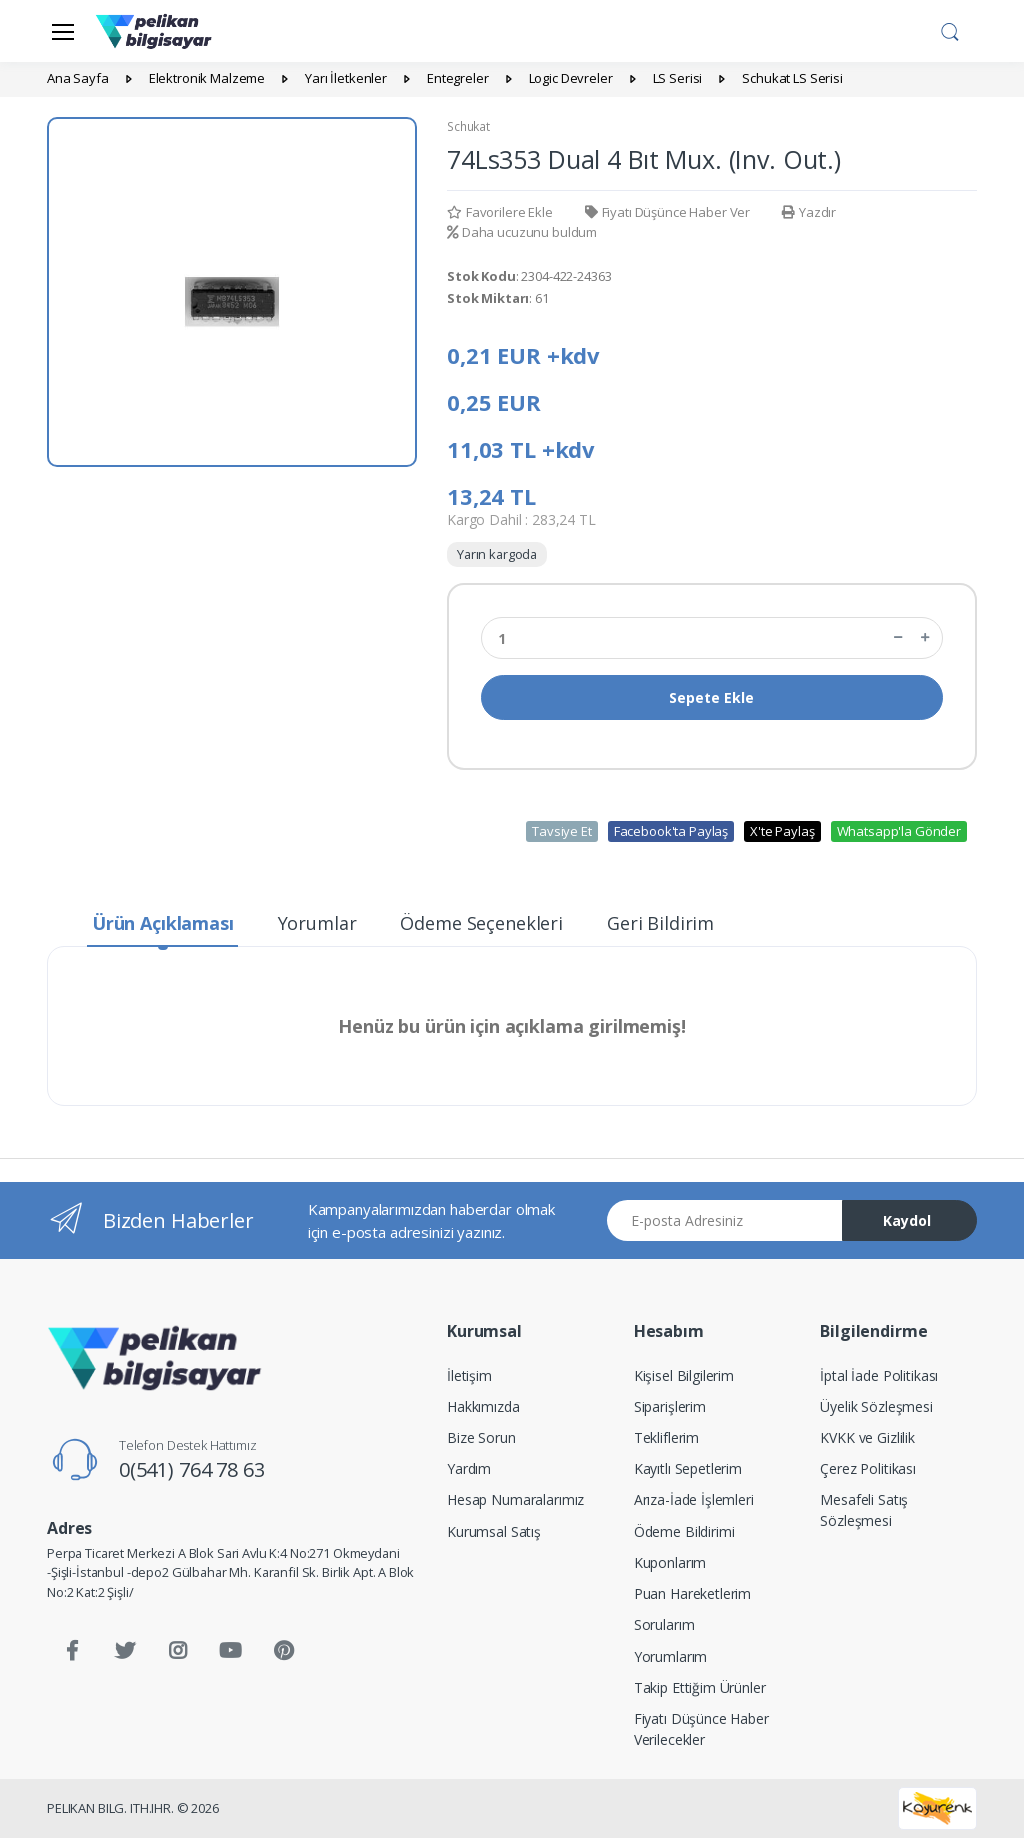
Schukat (468, 126)
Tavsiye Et (562, 831)
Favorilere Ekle (500, 212)
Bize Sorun (481, 1437)
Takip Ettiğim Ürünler (700, 1687)
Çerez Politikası (868, 1468)
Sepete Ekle (711, 697)
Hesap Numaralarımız (515, 1499)
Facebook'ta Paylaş (671, 831)
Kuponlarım (670, 1562)
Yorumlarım (671, 1656)
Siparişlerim (670, 1406)
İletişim (469, 1375)
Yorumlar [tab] (317, 923)
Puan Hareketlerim (693, 1593)
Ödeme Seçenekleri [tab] (481, 923)
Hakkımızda (483, 1406)
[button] (950, 29)
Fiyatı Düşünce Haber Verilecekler (701, 1729)
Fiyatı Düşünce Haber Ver (667, 212)
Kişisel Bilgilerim (684, 1375)
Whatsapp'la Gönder (899, 831)
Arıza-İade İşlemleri (694, 1499)
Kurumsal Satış (494, 1531)
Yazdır (809, 212)
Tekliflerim (666, 1437)
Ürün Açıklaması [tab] (163, 923)
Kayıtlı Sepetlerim (688, 1468)
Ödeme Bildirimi (684, 1531)
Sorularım (664, 1624)
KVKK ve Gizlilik (867, 1437)
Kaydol (907, 1220)
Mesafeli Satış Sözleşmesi (864, 1510)
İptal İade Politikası (879, 1375)
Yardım (469, 1468)
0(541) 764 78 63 (192, 1469)
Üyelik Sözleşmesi (876, 1406)
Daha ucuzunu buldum (522, 232)
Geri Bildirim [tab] (660, 923)
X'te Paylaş (782, 831)
